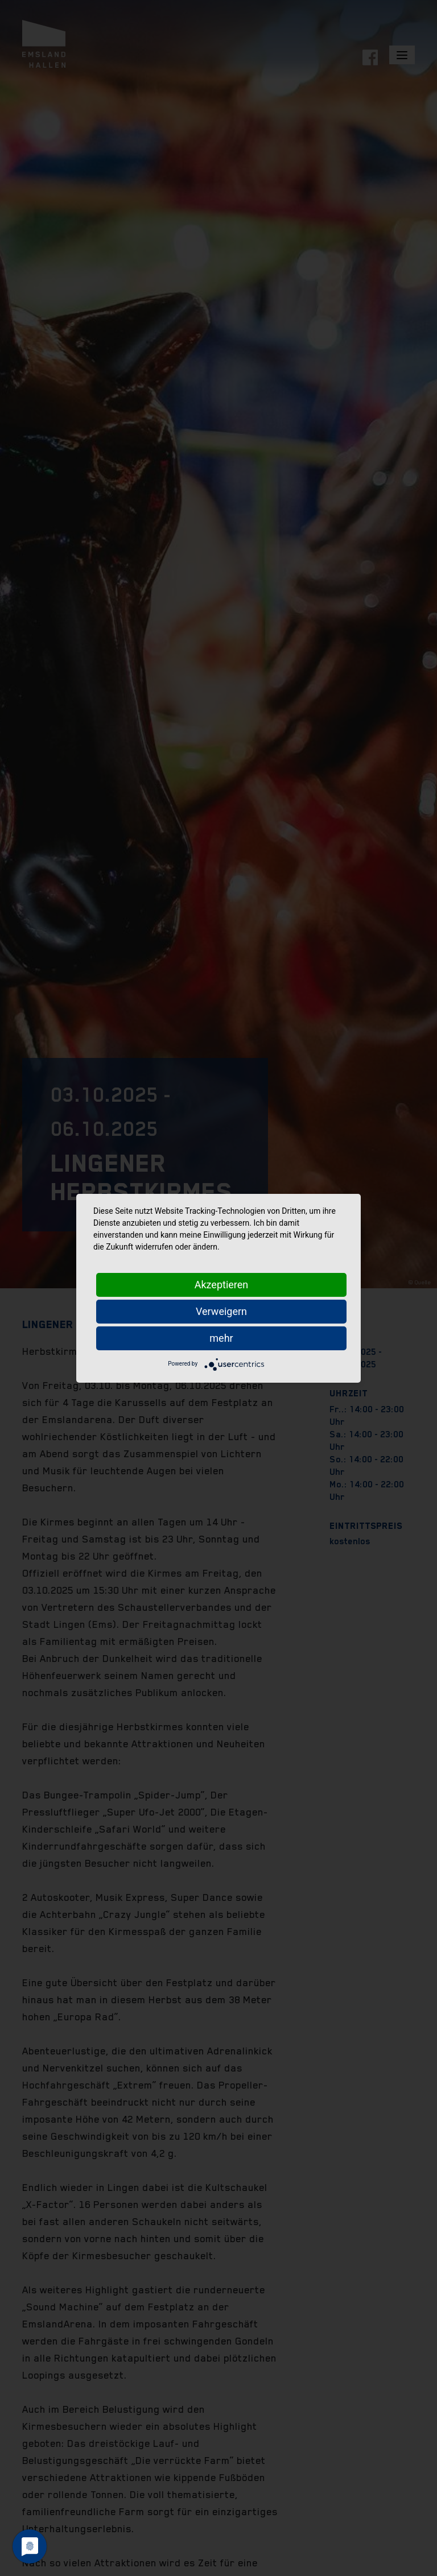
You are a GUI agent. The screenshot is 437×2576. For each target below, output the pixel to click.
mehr (221, 1338)
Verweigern (221, 1311)
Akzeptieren (222, 1285)
